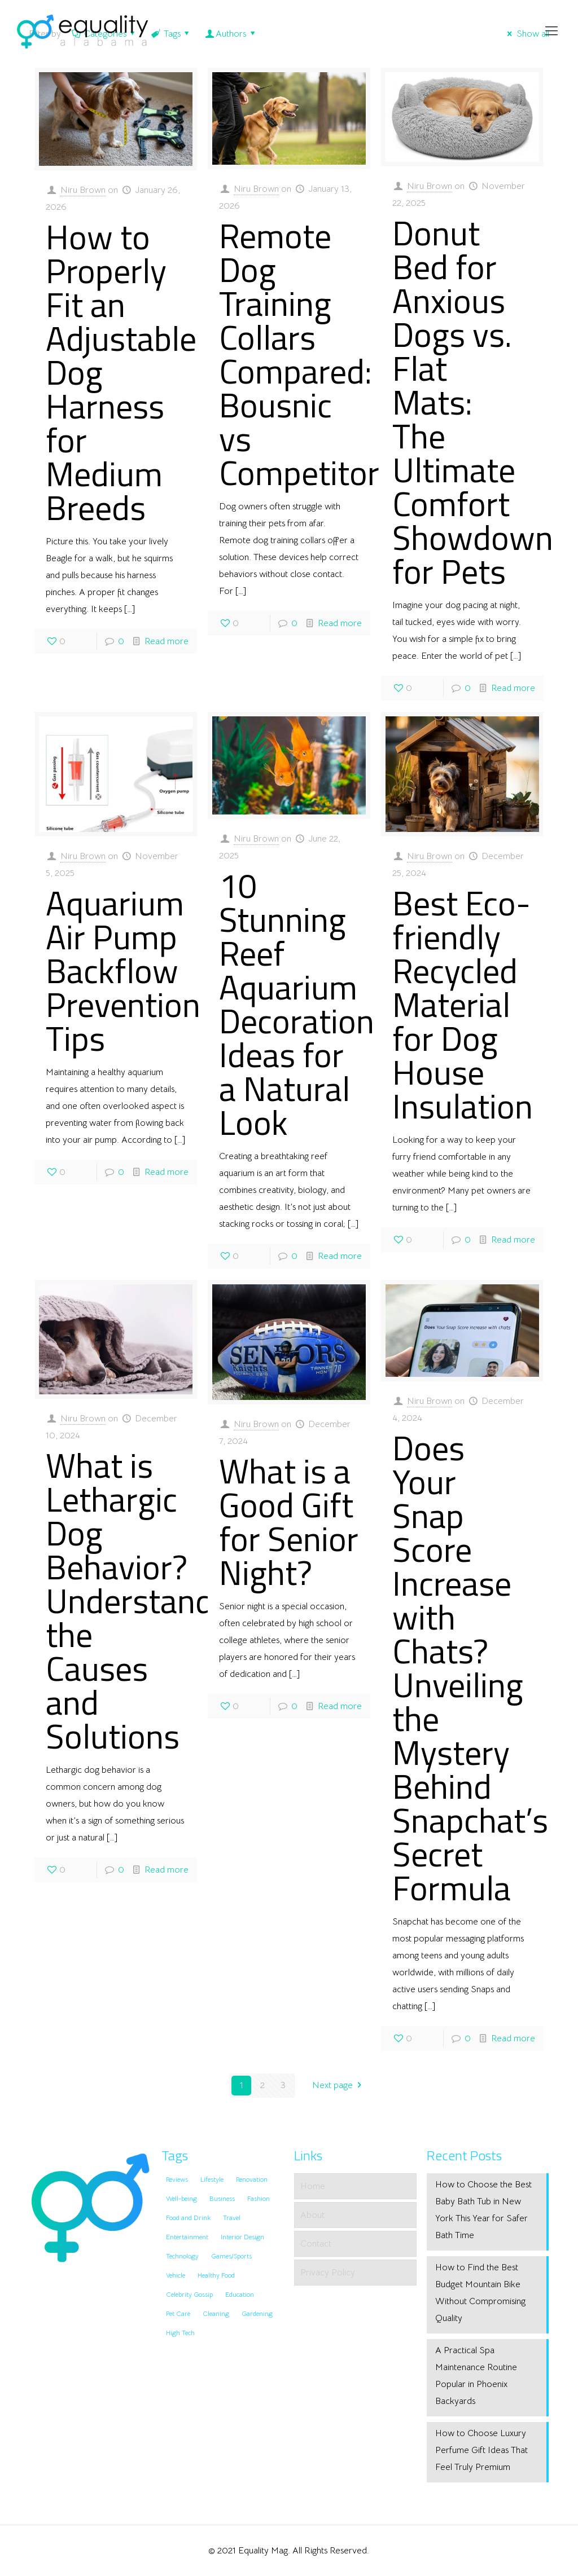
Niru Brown (83, 190)
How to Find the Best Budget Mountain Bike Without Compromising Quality (480, 2293)
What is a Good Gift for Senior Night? (288, 1521)
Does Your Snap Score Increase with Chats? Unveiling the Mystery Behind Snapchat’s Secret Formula (470, 1667)
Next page (338, 2085)
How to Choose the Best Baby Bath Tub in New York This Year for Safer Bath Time (483, 2210)
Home (312, 2186)
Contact (315, 2243)
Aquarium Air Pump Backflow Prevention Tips (123, 970)
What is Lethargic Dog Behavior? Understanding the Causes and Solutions (151, 1600)
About (312, 2215)
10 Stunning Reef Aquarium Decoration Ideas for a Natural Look (296, 1004)
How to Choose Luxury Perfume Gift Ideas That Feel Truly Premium (481, 2450)
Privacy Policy (327, 2272)
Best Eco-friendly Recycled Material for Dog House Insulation (462, 1004)
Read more (166, 641)
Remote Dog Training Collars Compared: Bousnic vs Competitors (307, 354)
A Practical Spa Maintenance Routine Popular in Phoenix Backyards (476, 2376)
